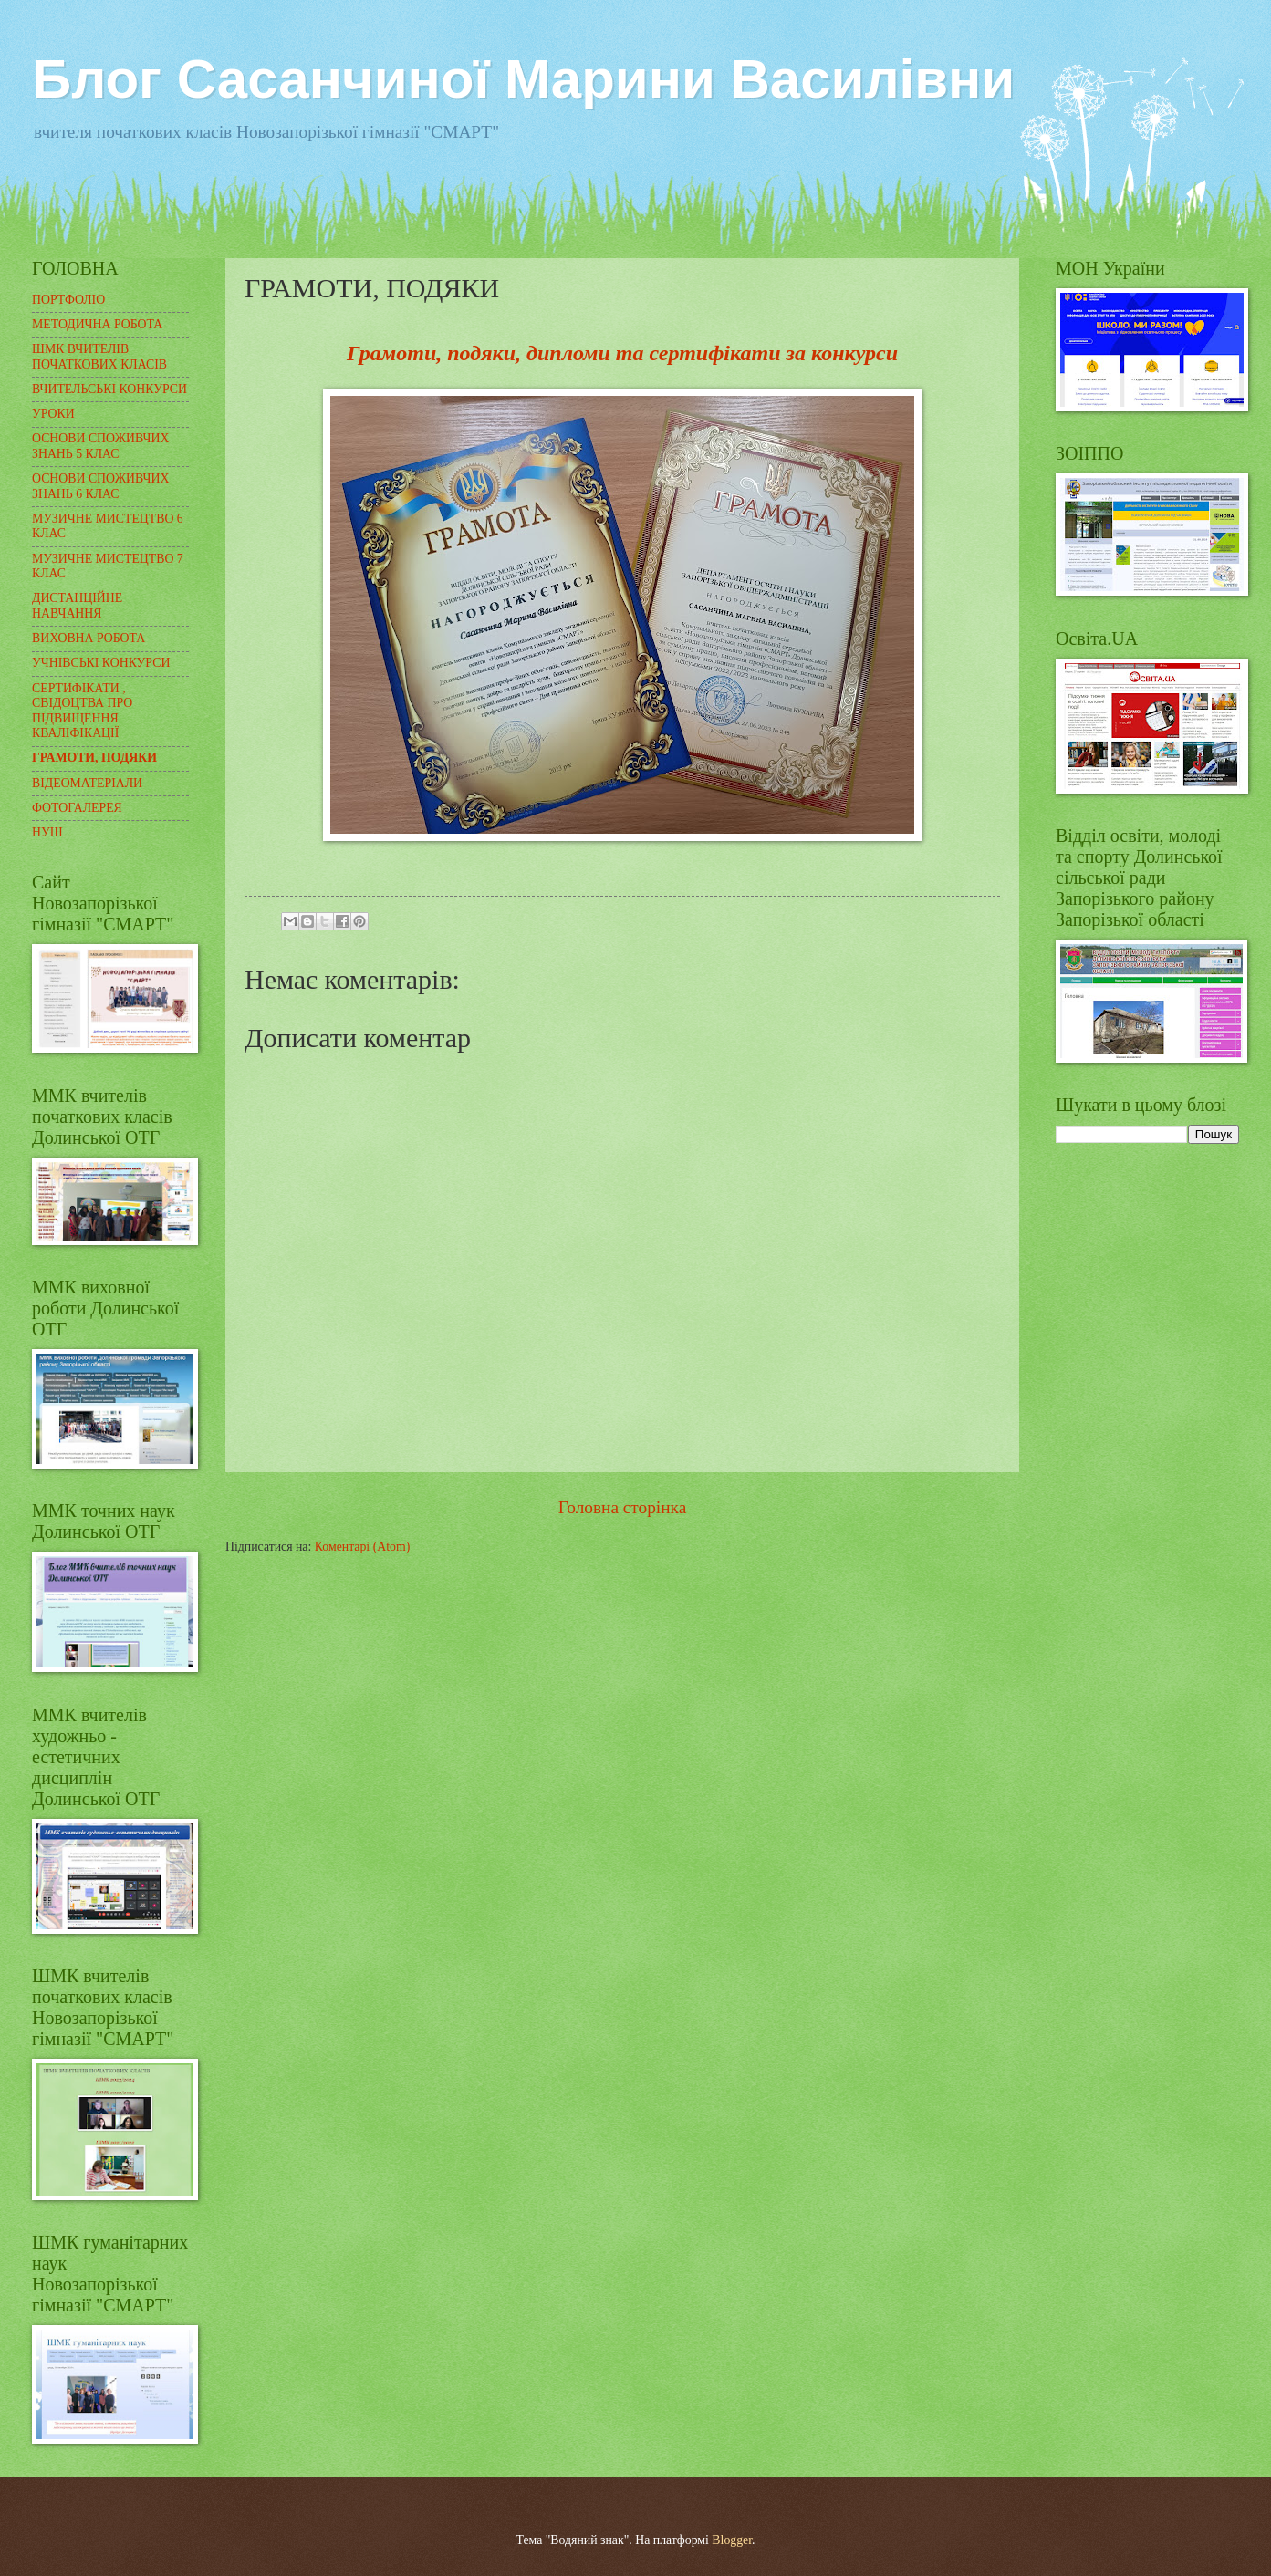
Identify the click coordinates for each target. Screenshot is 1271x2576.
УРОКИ (53, 414)
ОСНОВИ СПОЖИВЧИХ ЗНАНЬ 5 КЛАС (100, 446)
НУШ (47, 832)
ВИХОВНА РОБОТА (88, 638)
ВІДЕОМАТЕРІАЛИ (87, 783)
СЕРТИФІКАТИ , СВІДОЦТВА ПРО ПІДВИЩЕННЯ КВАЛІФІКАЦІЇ (82, 711)
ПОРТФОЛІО (68, 299)
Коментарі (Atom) (363, 1546)
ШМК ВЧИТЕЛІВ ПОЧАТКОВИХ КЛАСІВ (99, 356)
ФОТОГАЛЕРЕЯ (77, 808)
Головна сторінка (622, 1507)
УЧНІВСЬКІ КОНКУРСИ (101, 663)
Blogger (732, 2540)
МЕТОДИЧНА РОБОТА (97, 324)
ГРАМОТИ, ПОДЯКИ (94, 757)
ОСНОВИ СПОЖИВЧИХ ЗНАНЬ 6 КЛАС (100, 486)
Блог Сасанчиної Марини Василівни (523, 78)
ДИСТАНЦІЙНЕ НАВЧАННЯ (77, 605)
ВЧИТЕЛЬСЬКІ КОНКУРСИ (109, 389)
